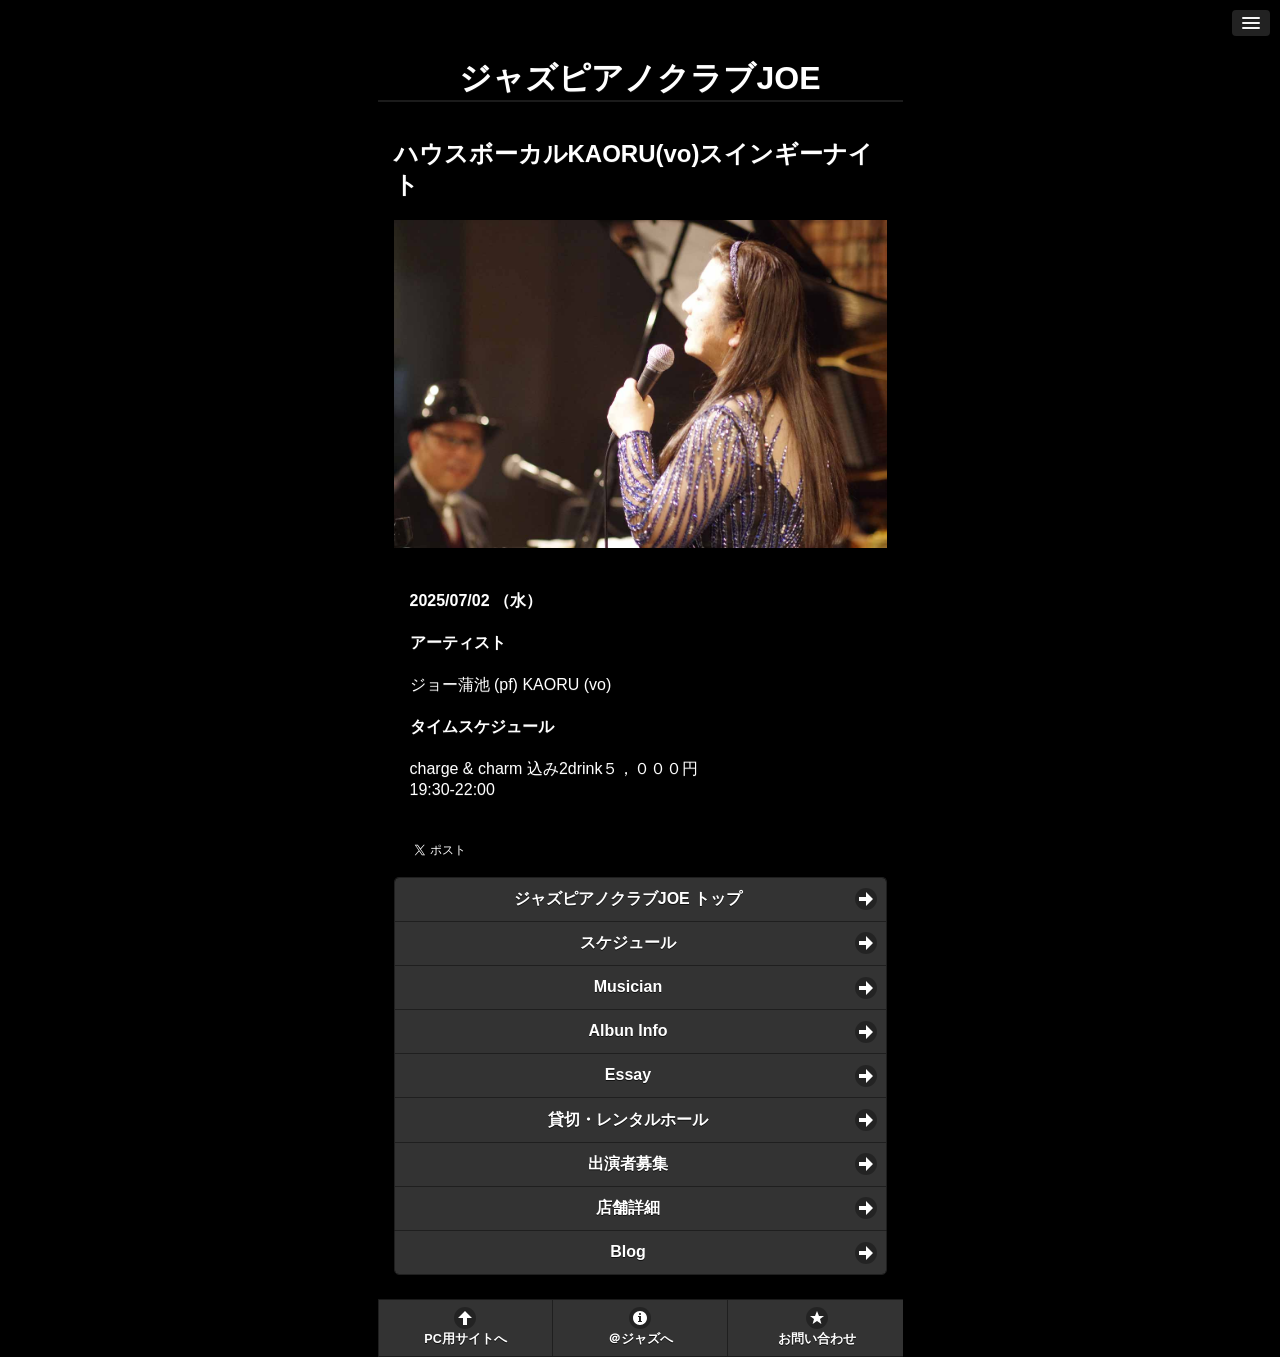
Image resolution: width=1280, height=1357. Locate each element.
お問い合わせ (817, 1339)
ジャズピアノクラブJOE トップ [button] (628, 898)
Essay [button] (628, 1074)
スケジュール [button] (628, 942)
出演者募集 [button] (628, 1163)
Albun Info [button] (627, 1030)
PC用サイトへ (465, 1339)
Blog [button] (628, 1251)
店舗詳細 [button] (628, 1207)
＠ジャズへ (640, 1339)
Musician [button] (628, 986)
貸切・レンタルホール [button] (628, 1119)
